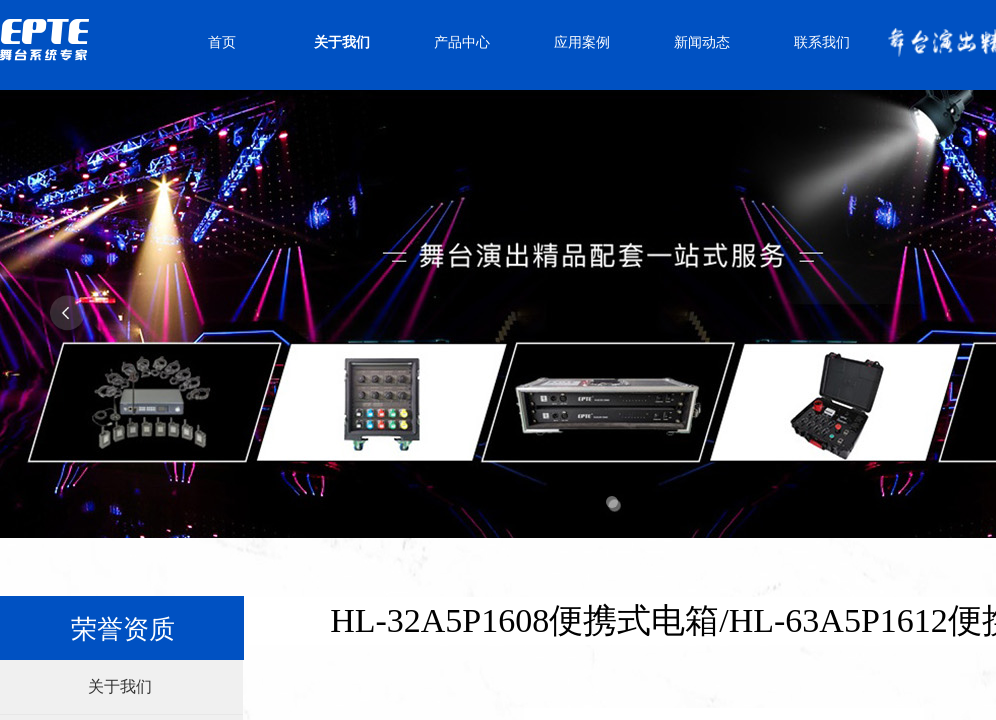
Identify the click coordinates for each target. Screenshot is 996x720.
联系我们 (822, 42)
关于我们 (342, 42)
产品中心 (462, 42)
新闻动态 (702, 42)
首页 (222, 42)
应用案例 (582, 42)
